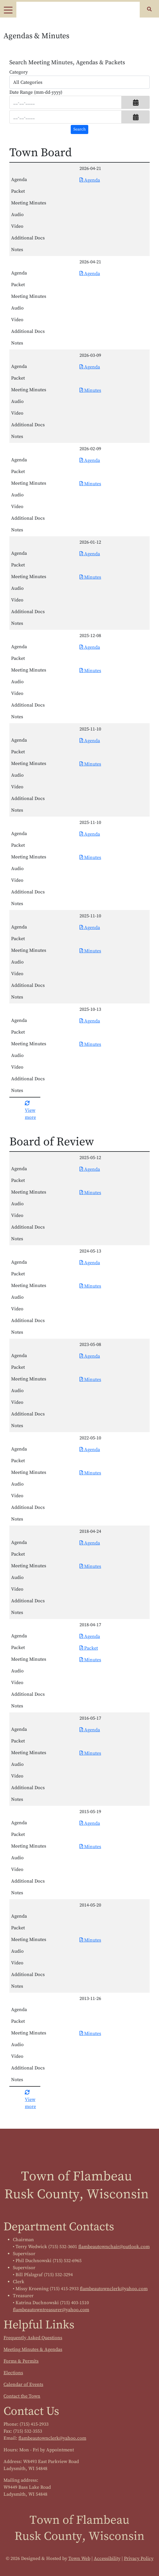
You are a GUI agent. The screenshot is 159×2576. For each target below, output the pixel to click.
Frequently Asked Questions (33, 2338)
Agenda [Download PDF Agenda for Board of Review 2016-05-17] (90, 1730)
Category (18, 72)
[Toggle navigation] (8, 10)
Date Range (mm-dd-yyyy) (35, 92)
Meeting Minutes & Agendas (33, 2349)
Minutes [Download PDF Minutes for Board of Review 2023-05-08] (90, 1379)
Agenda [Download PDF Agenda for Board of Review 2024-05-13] (90, 1263)
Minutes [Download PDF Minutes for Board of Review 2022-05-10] (90, 1473)
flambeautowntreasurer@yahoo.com (51, 2310)
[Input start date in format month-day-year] (65, 102)
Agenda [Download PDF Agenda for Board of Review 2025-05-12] (90, 1169)
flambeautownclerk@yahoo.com (114, 2289)
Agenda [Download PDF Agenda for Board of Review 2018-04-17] (90, 1636)
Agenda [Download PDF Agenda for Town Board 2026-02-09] (90, 460)
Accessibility (107, 2558)
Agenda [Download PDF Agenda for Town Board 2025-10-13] (90, 1021)
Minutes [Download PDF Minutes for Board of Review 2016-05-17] (90, 1753)
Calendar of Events (23, 2384)
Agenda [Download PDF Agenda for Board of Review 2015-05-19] (90, 1823)
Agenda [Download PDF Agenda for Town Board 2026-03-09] (90, 367)
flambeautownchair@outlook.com (114, 2247)
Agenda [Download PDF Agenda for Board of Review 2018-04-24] (90, 1543)
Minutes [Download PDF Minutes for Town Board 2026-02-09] (90, 484)
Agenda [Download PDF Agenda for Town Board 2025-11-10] (90, 741)
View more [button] (30, 1110)
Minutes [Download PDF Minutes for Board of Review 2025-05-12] (90, 1193)
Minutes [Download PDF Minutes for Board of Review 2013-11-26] (90, 2033)
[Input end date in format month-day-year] (65, 117)
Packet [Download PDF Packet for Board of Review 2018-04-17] (89, 1648)
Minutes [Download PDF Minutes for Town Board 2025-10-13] (90, 1044)
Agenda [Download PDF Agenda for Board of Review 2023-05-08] (90, 1356)
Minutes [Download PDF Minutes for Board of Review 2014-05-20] (90, 1940)
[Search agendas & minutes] (79, 129)
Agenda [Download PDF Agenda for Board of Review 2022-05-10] (90, 1450)
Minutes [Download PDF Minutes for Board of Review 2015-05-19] (90, 1847)
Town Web (79, 2558)
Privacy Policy (138, 2558)
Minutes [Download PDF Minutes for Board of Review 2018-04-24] (90, 1566)
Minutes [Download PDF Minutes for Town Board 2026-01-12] (90, 577)
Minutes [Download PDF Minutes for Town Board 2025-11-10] (90, 764)
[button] (136, 102)
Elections (13, 2373)
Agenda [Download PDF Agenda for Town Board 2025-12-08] (90, 647)
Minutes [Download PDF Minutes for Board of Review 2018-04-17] (90, 1660)
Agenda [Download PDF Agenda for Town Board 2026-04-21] (90, 180)
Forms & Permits (21, 2361)
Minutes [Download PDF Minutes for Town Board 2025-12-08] (90, 671)
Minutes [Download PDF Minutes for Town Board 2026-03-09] (90, 390)
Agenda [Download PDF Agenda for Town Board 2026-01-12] (90, 554)
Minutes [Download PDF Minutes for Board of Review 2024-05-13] (90, 1286)
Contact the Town (22, 2396)
